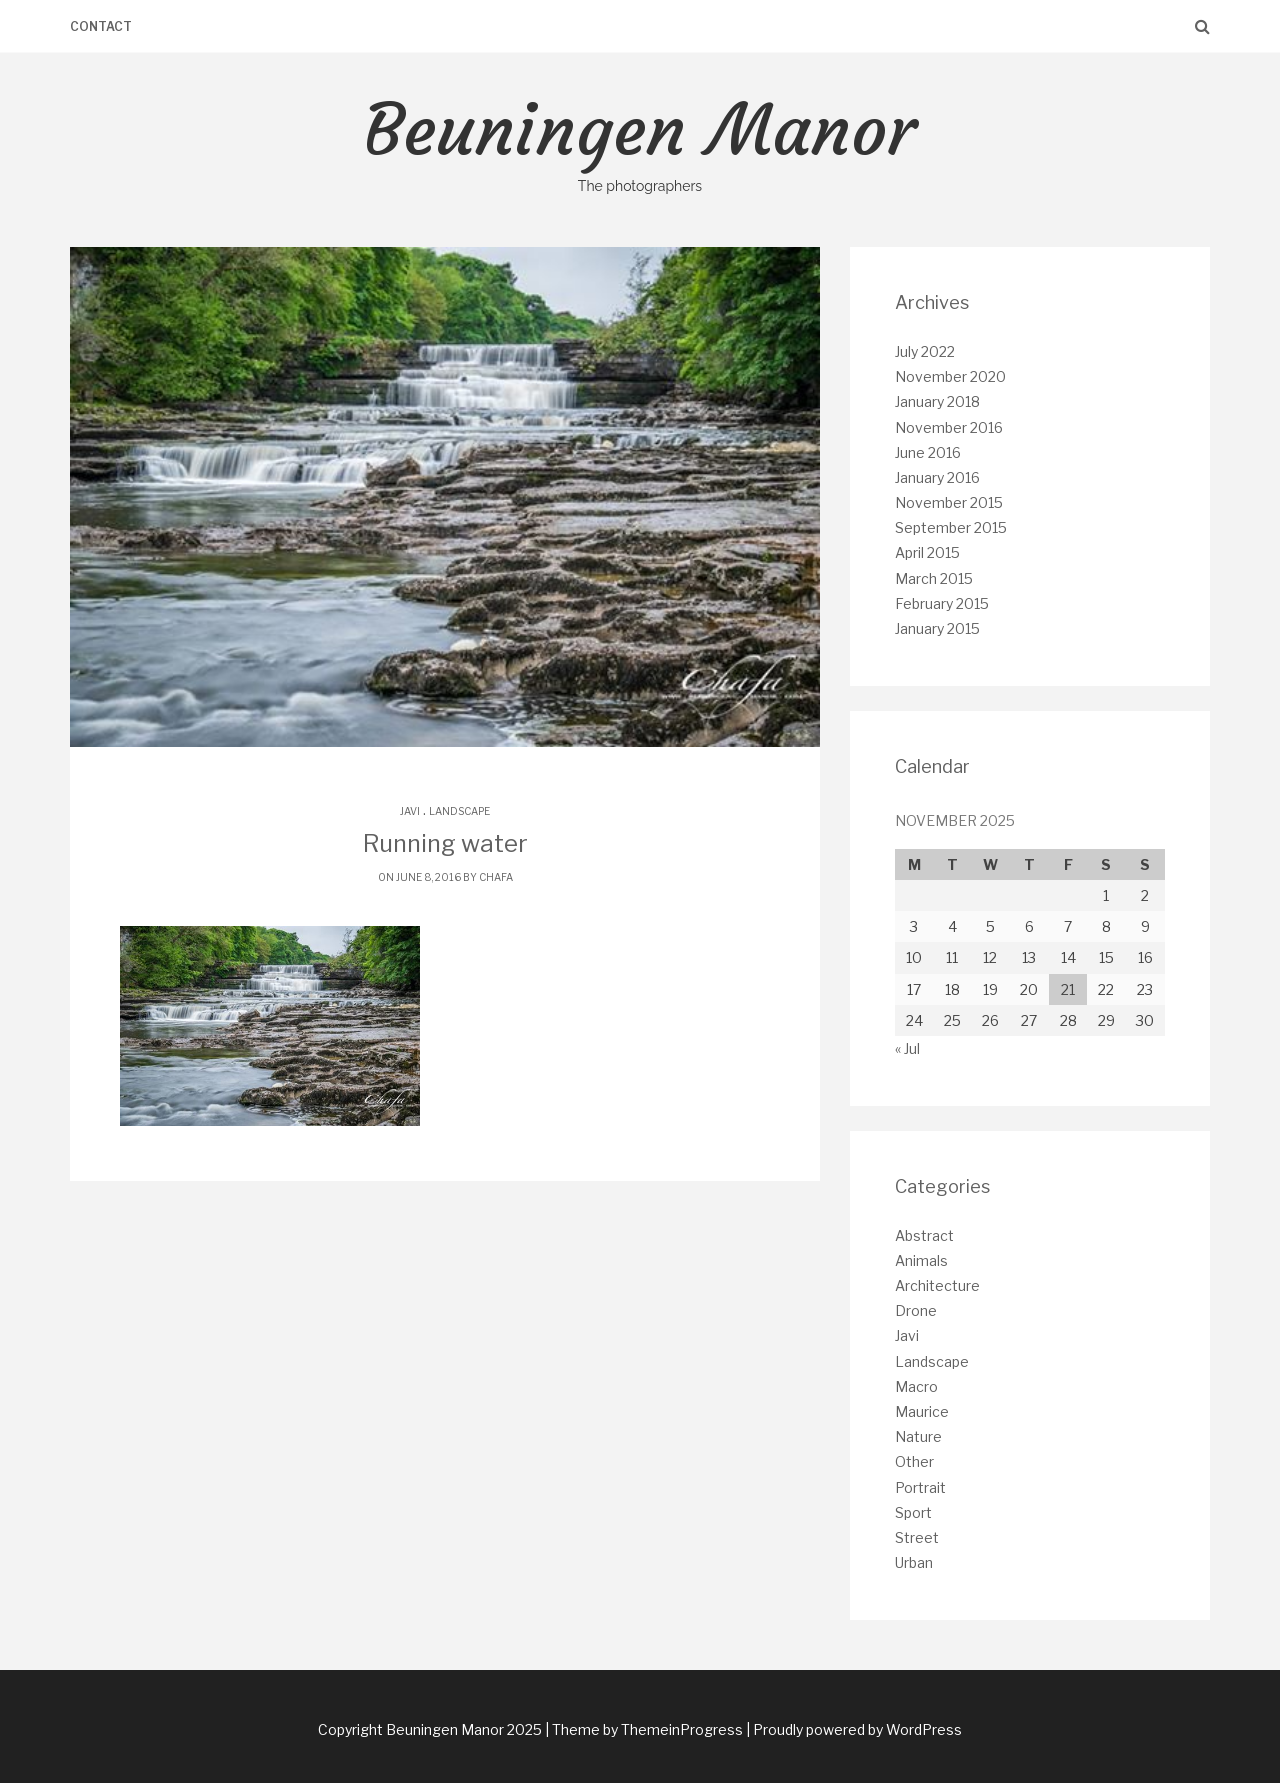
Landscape (459, 811)
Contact (101, 26)
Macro (916, 1386)
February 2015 (942, 603)
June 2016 (928, 452)
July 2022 (925, 351)
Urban (914, 1562)
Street (917, 1537)
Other (914, 1461)
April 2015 (927, 552)
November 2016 (949, 427)
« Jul (907, 1048)
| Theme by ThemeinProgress (644, 1729)
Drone (916, 1310)
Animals (921, 1260)
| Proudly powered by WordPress (854, 1729)
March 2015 (934, 578)
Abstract (924, 1235)
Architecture (937, 1285)
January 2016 (937, 477)
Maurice (922, 1411)
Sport (913, 1512)
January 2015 (937, 628)
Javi (410, 811)
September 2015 (951, 527)
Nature (918, 1436)
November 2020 (950, 376)
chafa (496, 877)
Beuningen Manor (640, 142)
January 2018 (937, 401)
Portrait (920, 1487)
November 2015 (949, 502)
